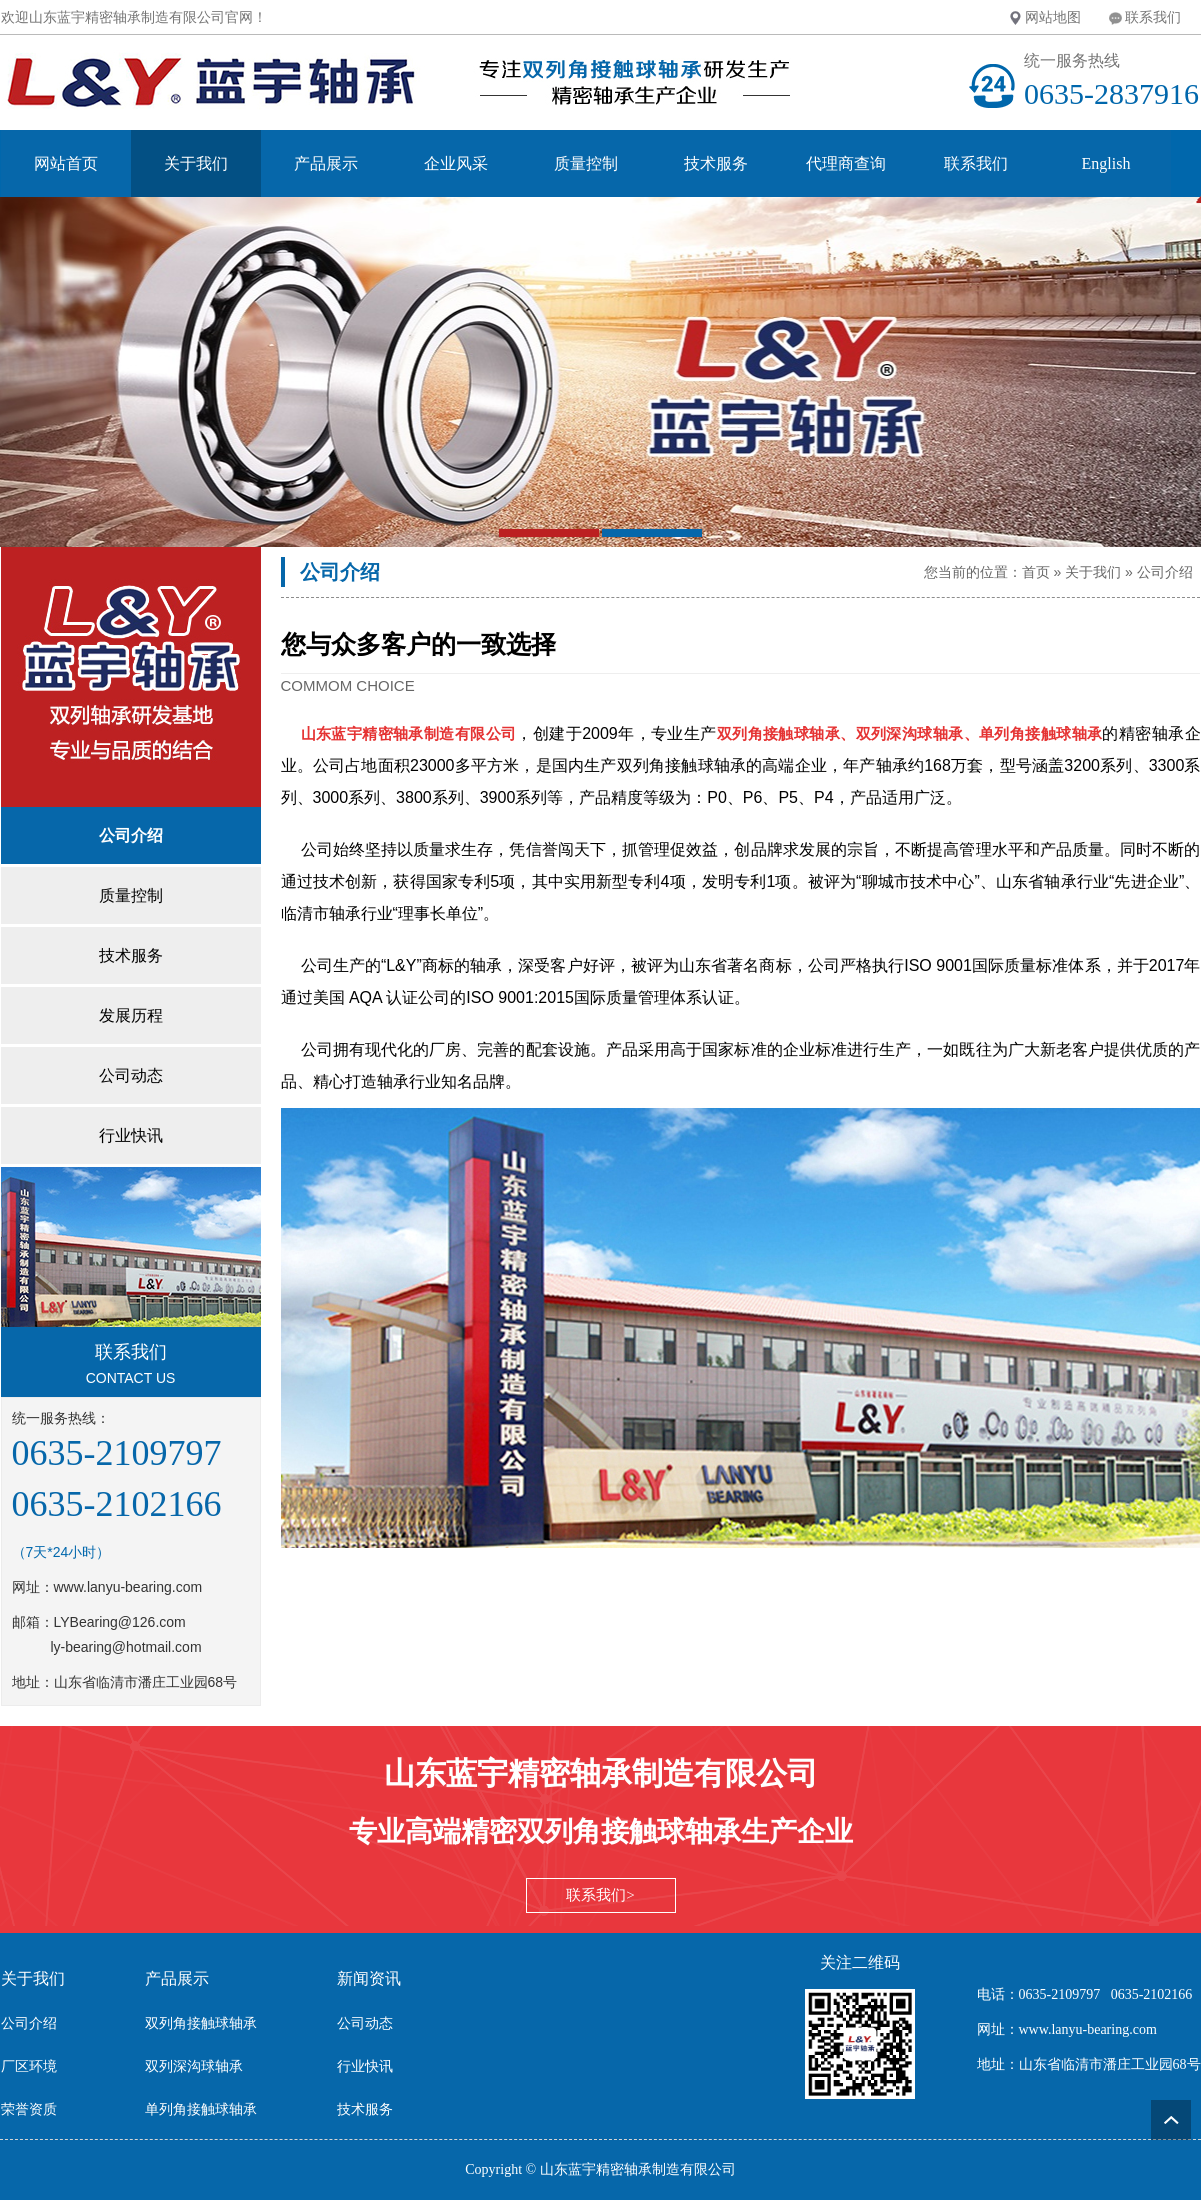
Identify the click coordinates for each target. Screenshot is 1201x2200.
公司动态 (365, 2023)
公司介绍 (1165, 572)
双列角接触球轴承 (201, 2023)
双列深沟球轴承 (194, 2066)
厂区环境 (29, 2066)
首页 (1036, 572)
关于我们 (196, 163)
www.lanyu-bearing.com (128, 1587)
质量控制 (586, 163)
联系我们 (1153, 17)
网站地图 (1053, 17)
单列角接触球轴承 (201, 2109)
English (1106, 163)
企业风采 (456, 163)
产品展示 (326, 163)
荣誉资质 (29, 2109)
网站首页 (66, 163)
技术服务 (716, 163)
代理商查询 (846, 163)
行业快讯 (365, 2066)
